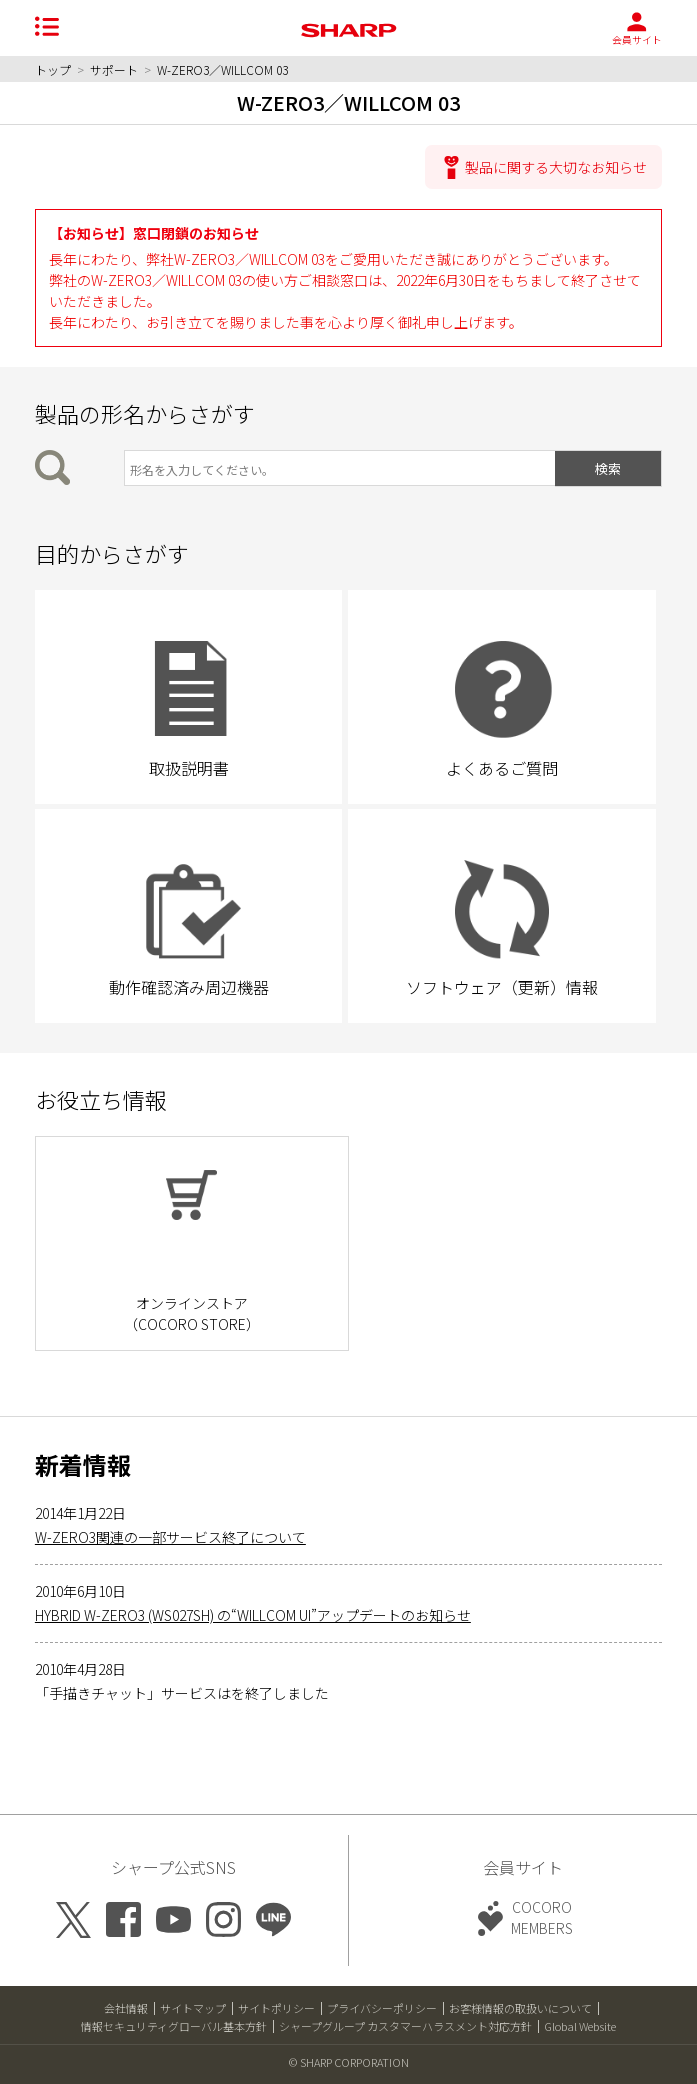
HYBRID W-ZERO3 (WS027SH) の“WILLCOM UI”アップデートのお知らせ (253, 1615)
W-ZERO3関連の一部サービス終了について (170, 1537)
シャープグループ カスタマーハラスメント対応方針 (405, 2026)
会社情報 (126, 2008)
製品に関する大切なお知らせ (556, 167)
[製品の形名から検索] (339, 468)
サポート (114, 69)
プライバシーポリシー (382, 2008)
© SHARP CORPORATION (349, 2062)
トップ (53, 69)
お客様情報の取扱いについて (520, 2008)
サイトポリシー (276, 2008)
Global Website (580, 2026)
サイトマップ (193, 2008)
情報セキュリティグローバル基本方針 (174, 2026)
